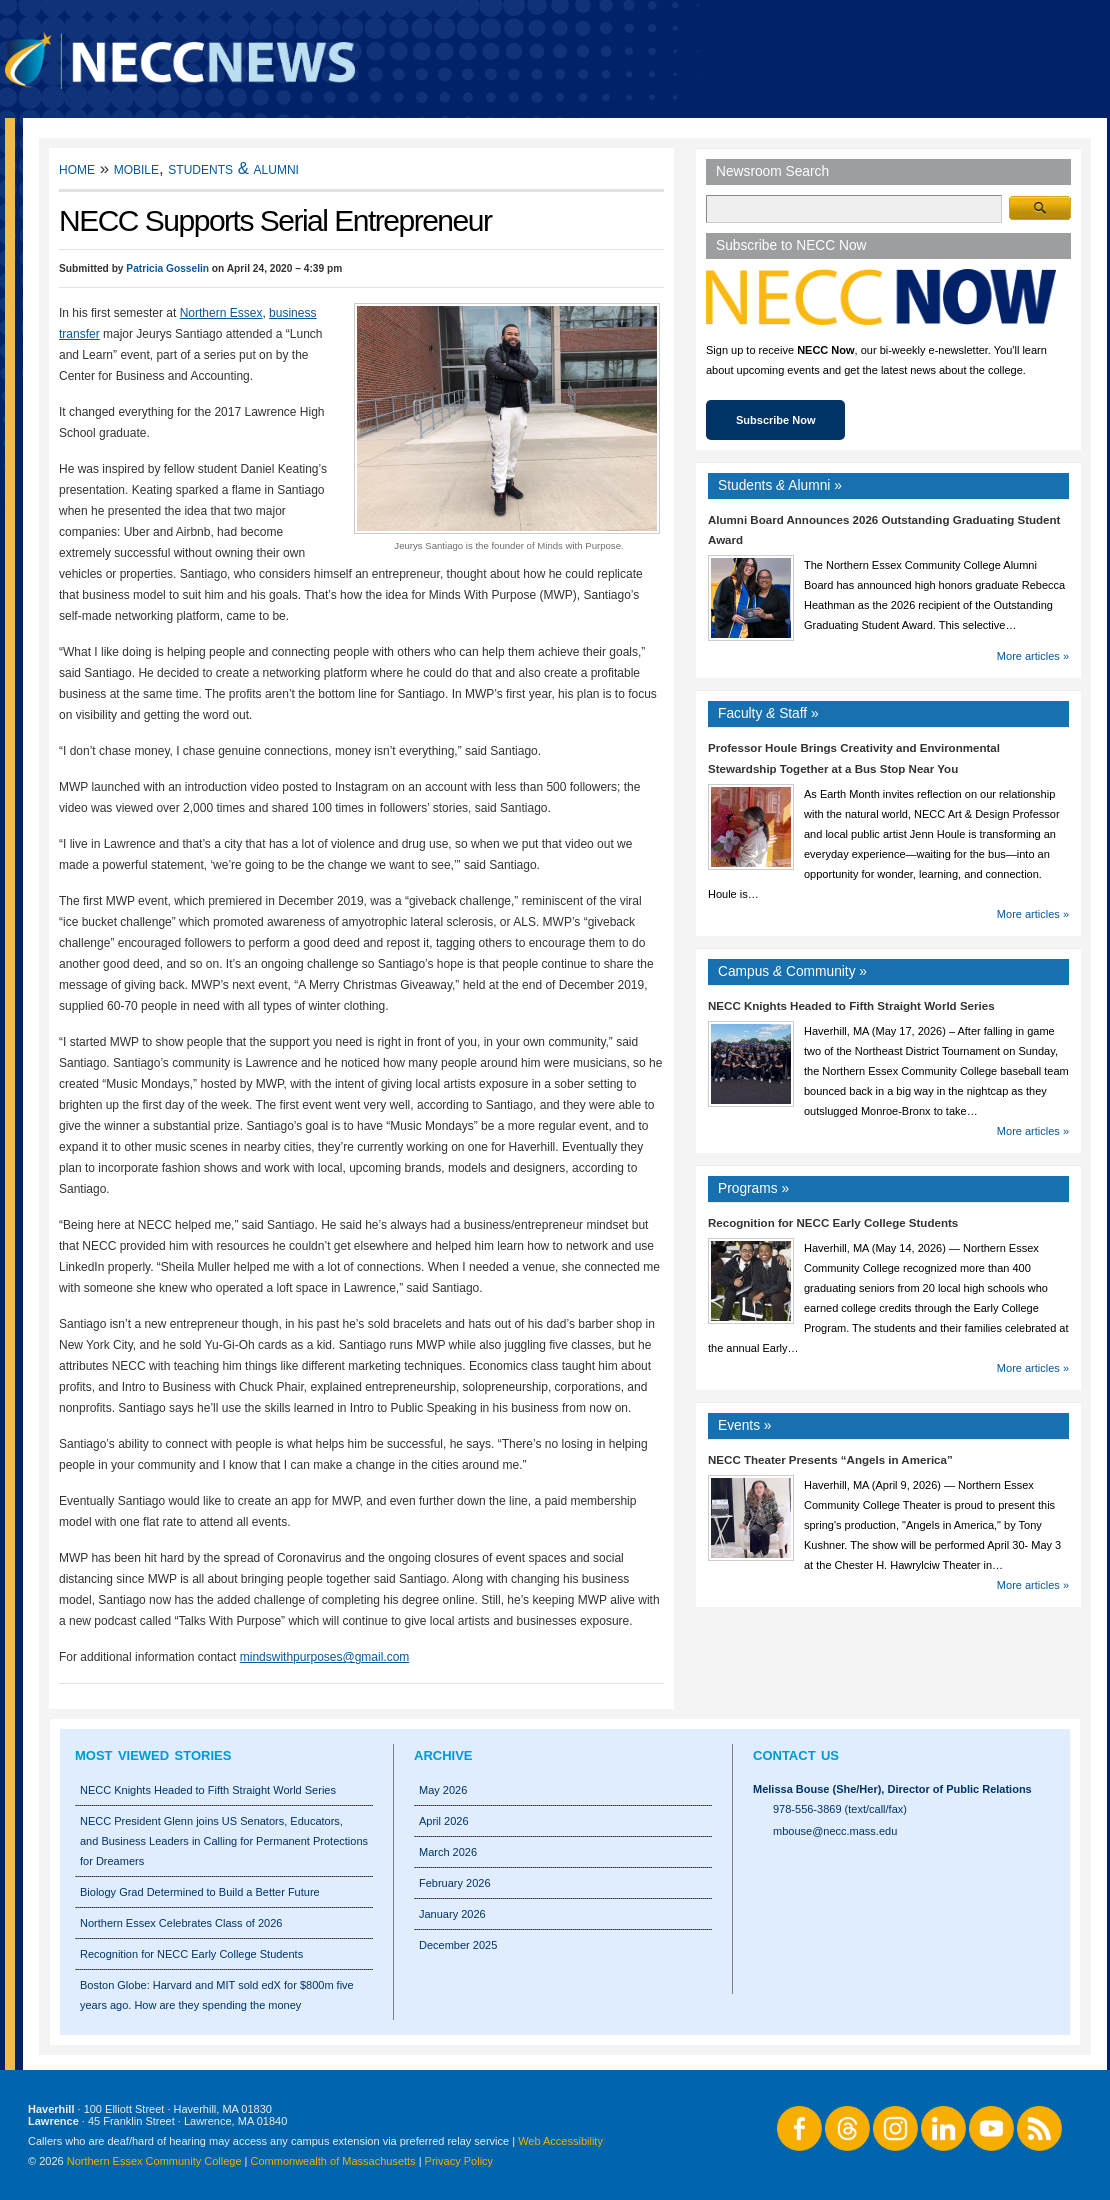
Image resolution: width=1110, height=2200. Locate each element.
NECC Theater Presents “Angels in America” (830, 1460)
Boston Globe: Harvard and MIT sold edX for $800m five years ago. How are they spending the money (217, 1995)
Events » (745, 1425)
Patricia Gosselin (167, 268)
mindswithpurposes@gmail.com (325, 1657)
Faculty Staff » (768, 713)
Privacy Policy (459, 2161)
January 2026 (452, 1914)
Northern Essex (221, 313)
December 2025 (458, 1945)
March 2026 (448, 1852)
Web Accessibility (560, 2141)
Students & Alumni (233, 168)
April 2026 (444, 1821)
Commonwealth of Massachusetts (333, 2161)
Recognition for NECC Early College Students (833, 1223)
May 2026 (443, 1790)
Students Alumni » (780, 485)
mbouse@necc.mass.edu (835, 1831)
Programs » (753, 1188)
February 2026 (455, 1883)
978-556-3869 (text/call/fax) (840, 1809)
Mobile (136, 168)
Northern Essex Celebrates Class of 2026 (181, 1923)
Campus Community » (792, 971)
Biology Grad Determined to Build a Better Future (200, 1892)
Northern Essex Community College (154, 2161)
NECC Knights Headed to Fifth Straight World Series (851, 1006)
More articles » (1033, 656)
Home (77, 168)
